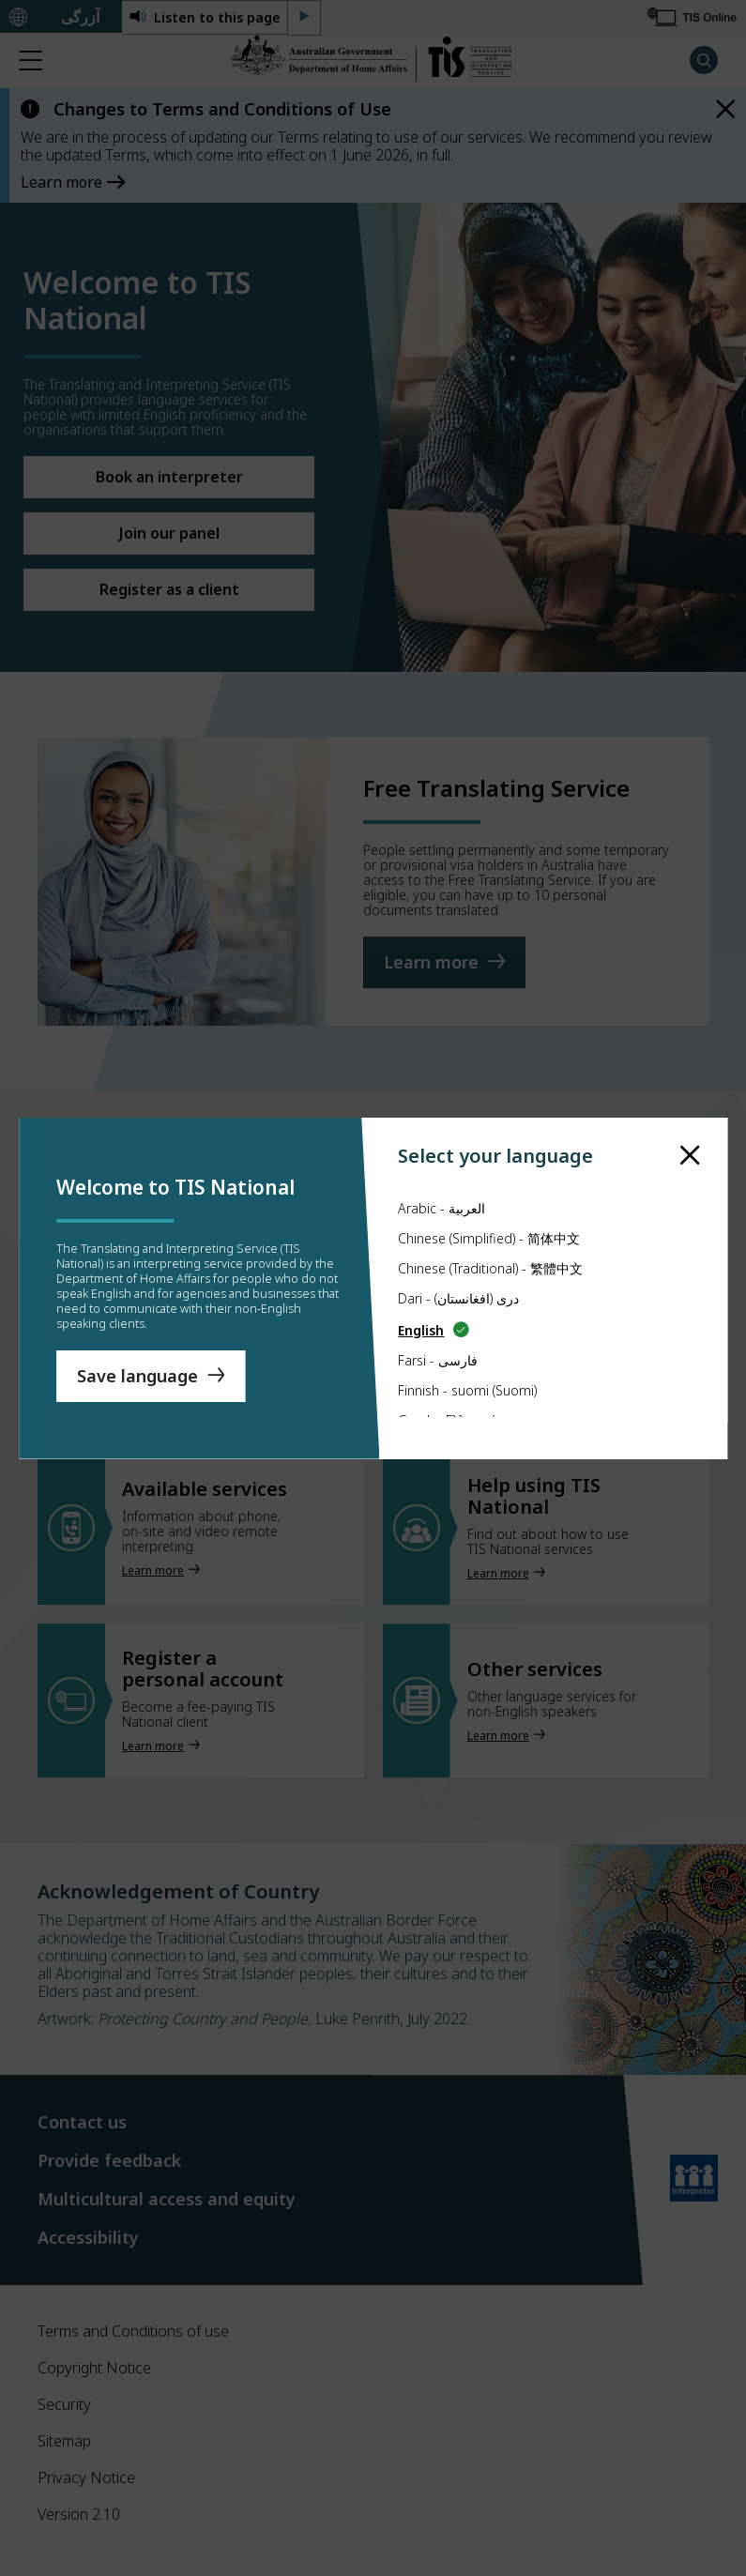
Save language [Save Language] (137, 1375)
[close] (690, 1125)
